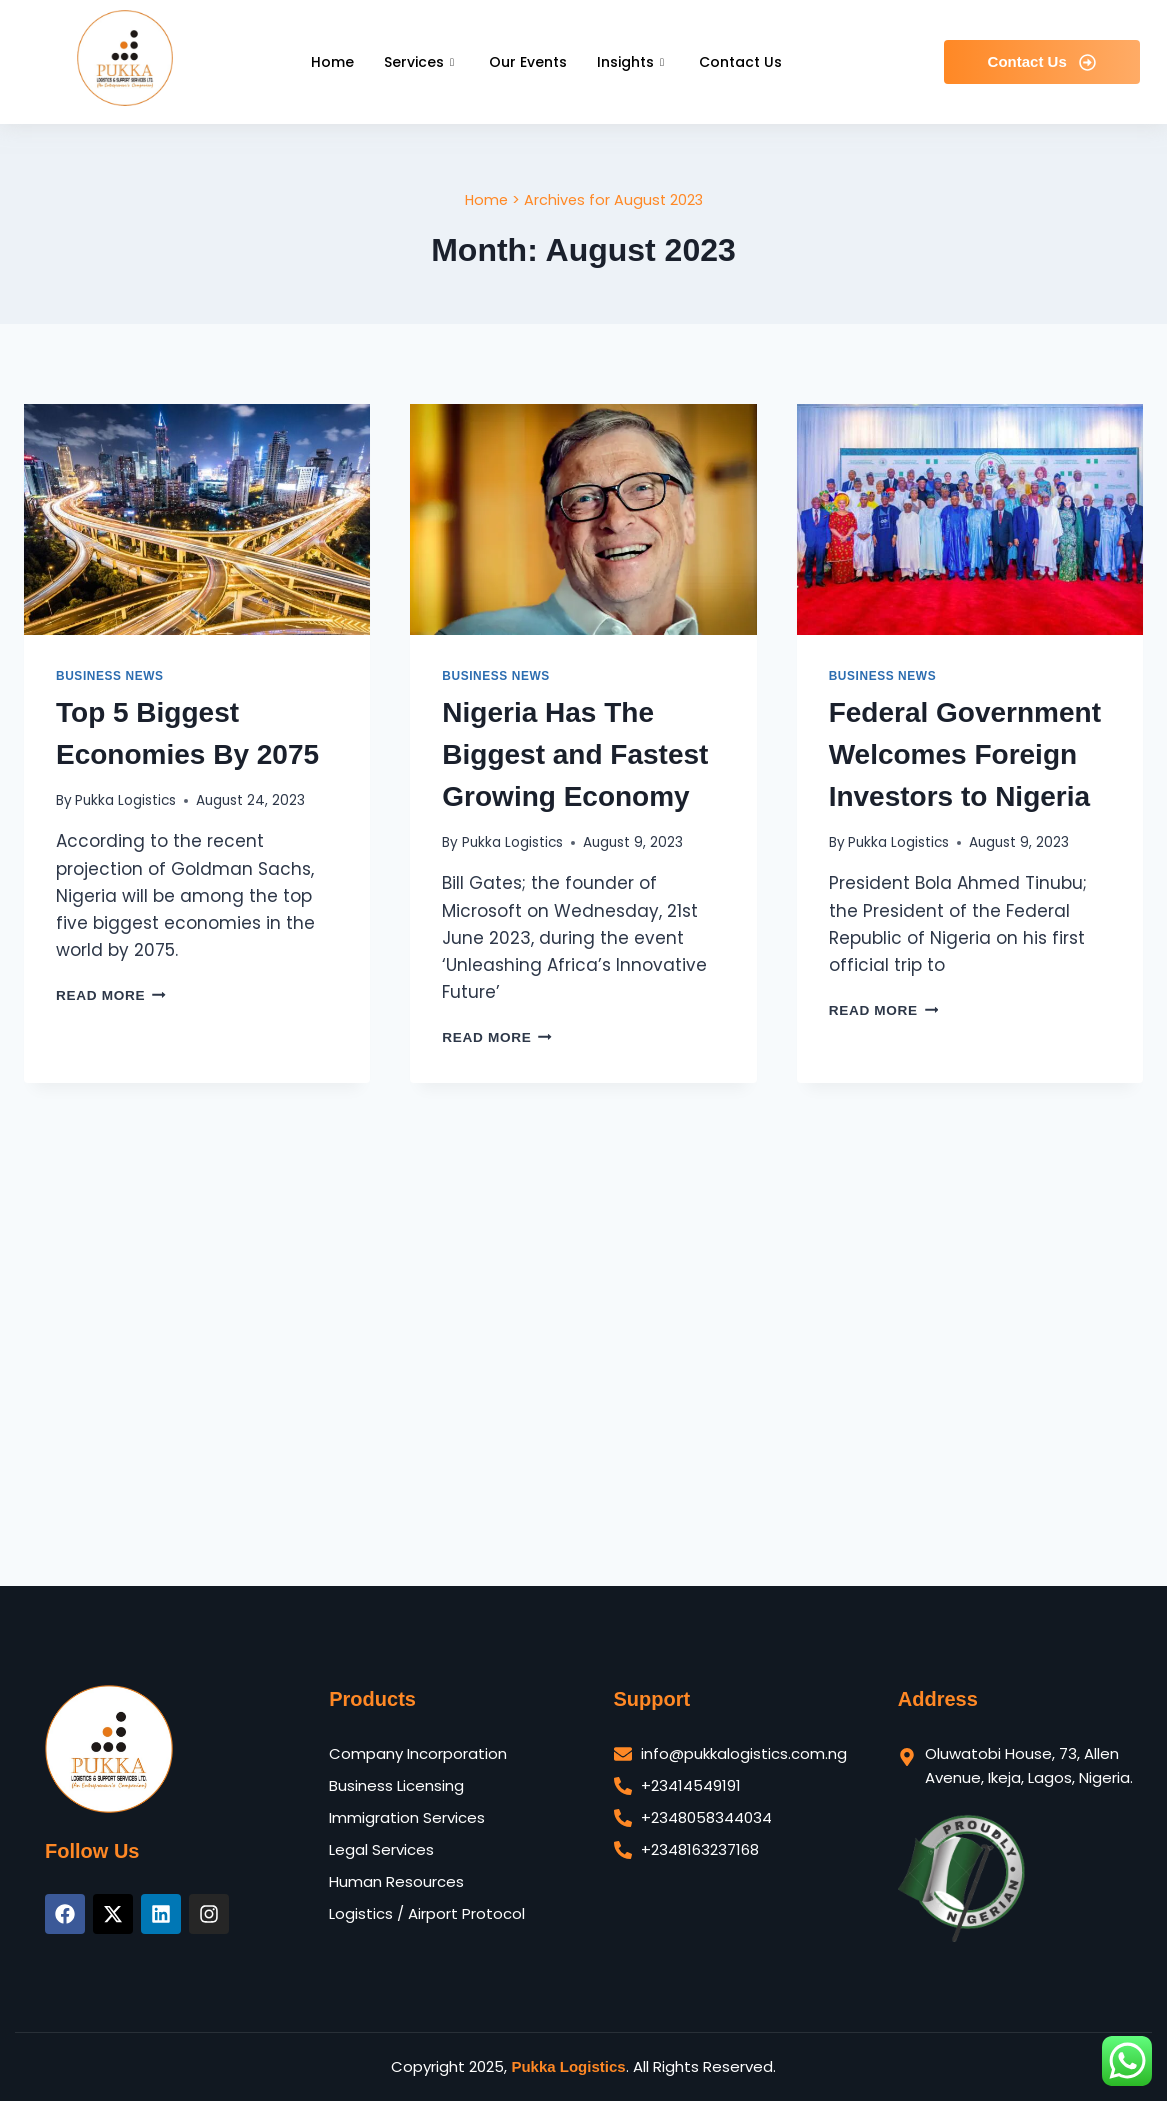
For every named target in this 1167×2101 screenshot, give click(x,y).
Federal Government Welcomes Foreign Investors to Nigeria (965, 754)
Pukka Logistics (125, 800)
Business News (110, 676)
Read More (111, 995)
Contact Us (740, 62)
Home (332, 62)
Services (421, 62)
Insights (633, 62)
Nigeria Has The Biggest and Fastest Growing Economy (575, 754)
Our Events (528, 62)
